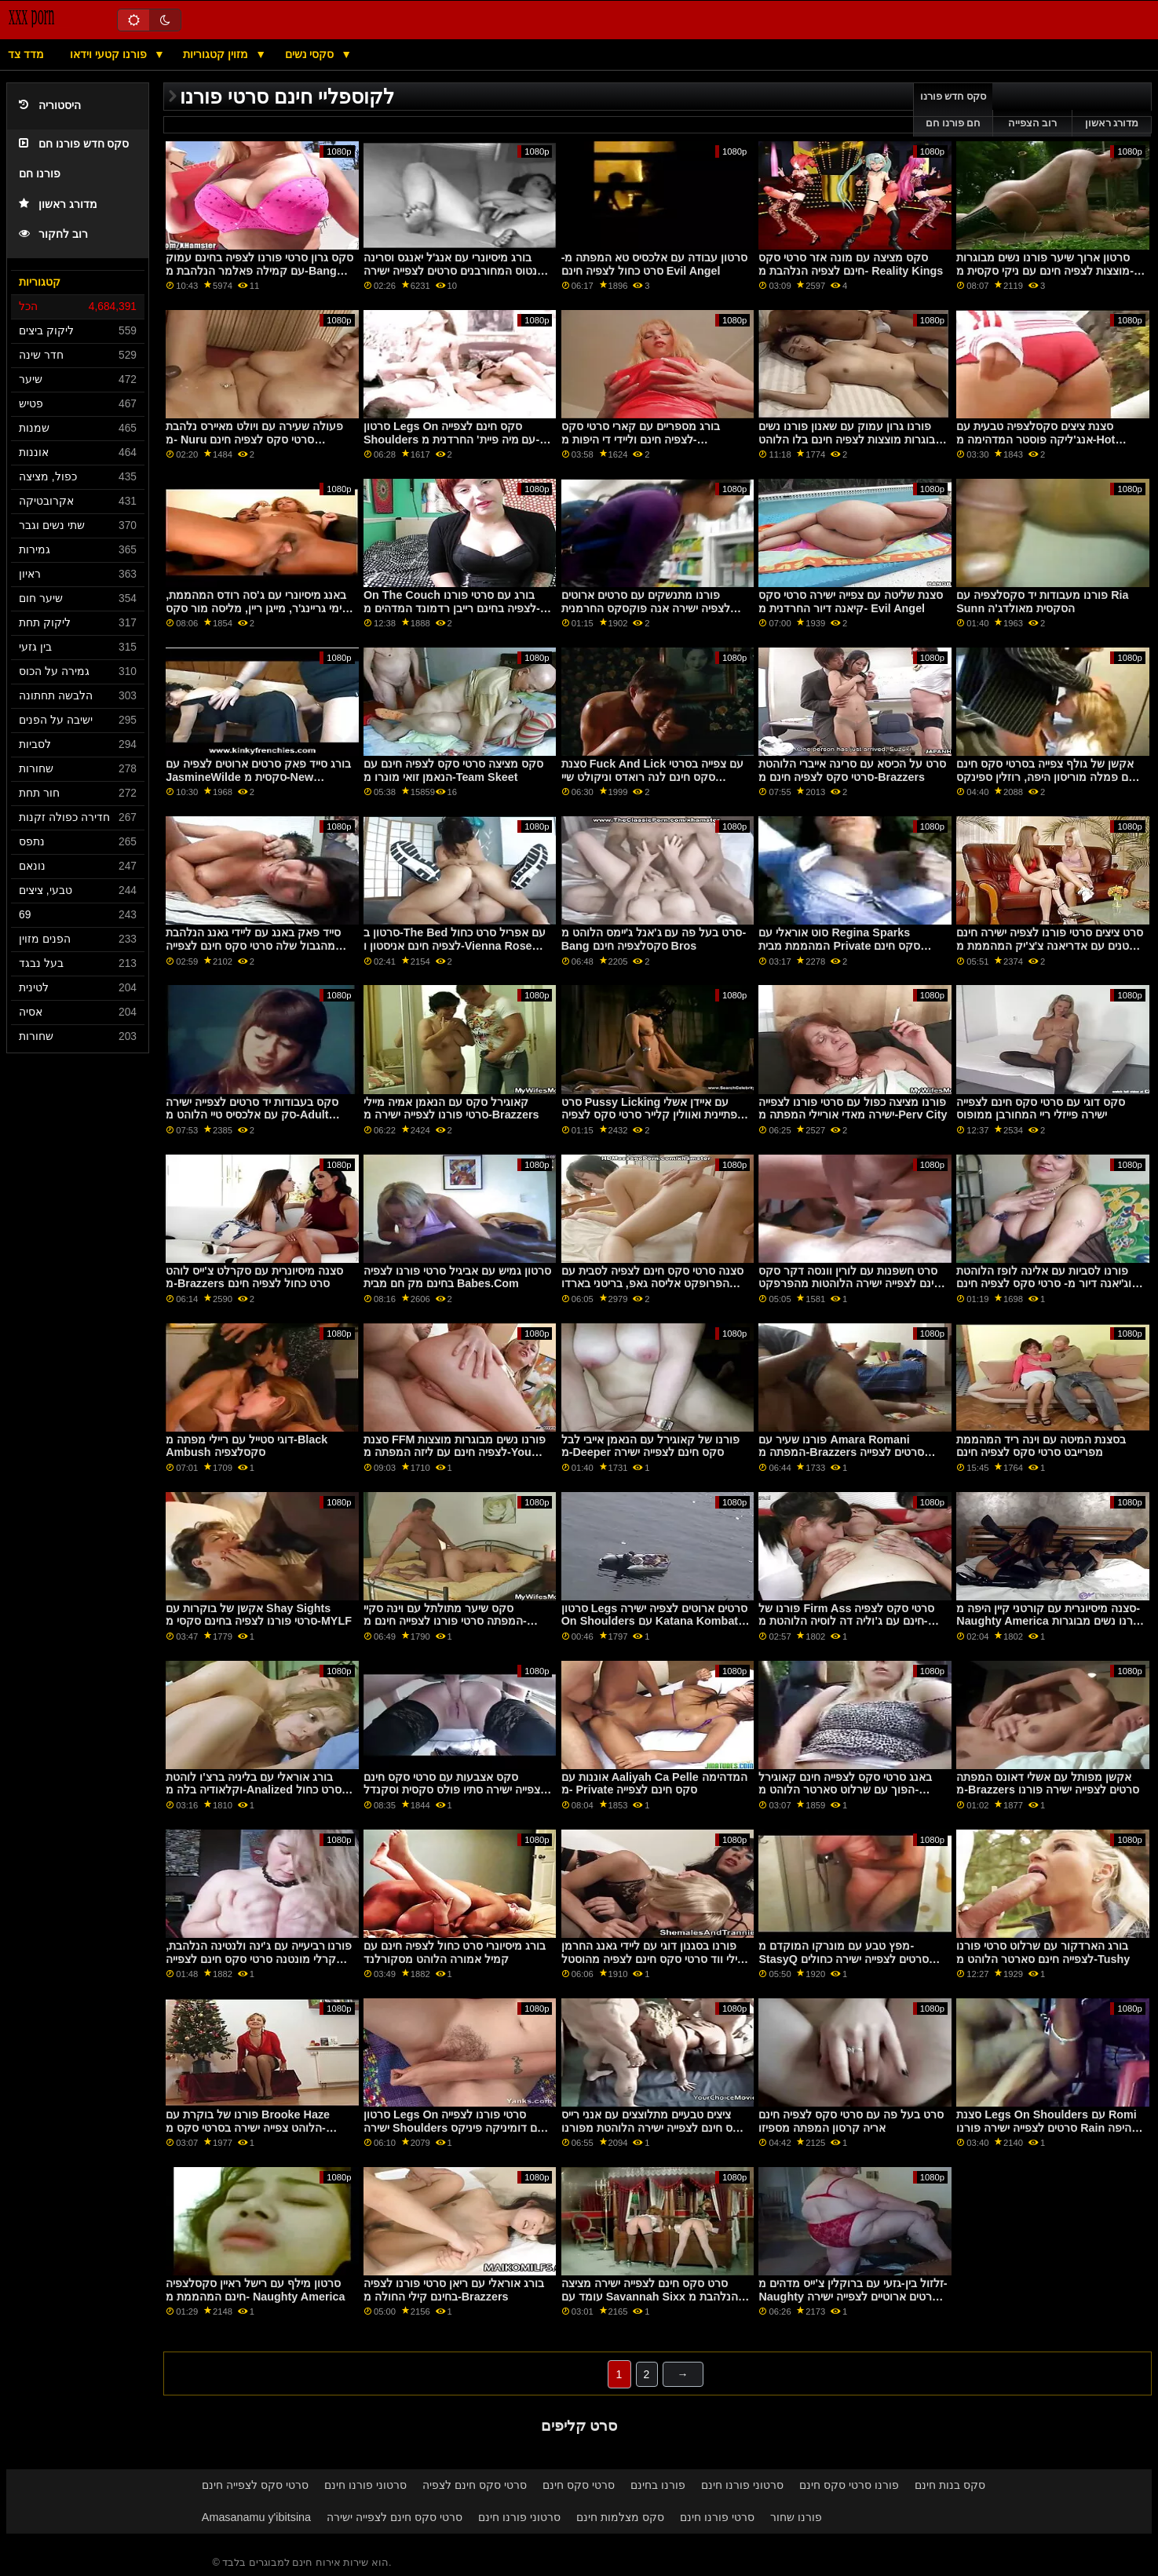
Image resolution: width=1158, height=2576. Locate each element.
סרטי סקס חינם (578, 2485)
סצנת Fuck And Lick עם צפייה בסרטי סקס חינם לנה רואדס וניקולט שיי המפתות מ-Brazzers (652, 776)
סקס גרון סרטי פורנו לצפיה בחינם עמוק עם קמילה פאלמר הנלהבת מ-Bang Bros (259, 270)
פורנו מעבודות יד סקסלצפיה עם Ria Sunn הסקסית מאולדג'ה (1042, 602)
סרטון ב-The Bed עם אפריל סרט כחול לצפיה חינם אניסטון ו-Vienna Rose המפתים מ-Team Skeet (454, 945)
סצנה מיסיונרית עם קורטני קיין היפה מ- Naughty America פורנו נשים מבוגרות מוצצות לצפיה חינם (1049, 1621)
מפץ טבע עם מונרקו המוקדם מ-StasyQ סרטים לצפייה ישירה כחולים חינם (843, 1958)
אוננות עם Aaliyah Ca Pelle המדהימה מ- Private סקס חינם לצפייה (654, 1784)
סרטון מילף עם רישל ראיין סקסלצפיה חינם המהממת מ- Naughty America (255, 2290)
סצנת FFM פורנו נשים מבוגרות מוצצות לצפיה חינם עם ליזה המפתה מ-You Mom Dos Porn (454, 1452)
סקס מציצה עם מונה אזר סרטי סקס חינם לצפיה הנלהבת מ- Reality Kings (850, 264)
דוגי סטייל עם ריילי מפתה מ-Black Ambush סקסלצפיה (246, 1446)
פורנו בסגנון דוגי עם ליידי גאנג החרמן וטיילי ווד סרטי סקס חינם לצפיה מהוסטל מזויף (655, 1958)
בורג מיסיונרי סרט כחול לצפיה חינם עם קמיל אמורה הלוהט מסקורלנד (454, 1952)
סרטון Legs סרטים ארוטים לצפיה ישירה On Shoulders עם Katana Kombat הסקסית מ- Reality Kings (654, 1621)
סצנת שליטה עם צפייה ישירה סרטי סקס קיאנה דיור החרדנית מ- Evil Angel (850, 602)
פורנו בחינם (657, 2485)
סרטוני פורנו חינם (365, 2485)
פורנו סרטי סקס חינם (849, 2485)
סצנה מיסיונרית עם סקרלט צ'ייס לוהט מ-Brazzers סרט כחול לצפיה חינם (254, 1277)
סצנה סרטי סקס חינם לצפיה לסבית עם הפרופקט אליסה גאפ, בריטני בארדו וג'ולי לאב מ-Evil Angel (652, 1283)
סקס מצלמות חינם (620, 2517)
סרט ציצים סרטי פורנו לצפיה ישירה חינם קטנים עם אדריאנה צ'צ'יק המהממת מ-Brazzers (1049, 945)
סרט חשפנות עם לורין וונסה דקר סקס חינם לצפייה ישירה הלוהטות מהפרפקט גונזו (849, 1283)
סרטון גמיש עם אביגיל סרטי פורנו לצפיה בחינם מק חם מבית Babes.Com (457, 1277)
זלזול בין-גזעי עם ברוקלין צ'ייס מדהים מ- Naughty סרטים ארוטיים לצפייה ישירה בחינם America (852, 2296)
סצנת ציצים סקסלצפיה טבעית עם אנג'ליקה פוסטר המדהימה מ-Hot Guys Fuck (1035, 439)
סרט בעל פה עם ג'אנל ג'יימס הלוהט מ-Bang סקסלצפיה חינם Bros (654, 939)
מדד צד (26, 54)
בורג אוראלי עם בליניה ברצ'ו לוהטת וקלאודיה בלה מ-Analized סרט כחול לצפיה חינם (254, 1790)
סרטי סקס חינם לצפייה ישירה (394, 2517)
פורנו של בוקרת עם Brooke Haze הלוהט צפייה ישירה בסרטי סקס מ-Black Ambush (248, 2127)
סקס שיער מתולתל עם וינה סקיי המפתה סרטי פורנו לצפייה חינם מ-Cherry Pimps (445, 1621)
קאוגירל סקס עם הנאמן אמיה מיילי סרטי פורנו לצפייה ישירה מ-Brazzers (451, 1109)
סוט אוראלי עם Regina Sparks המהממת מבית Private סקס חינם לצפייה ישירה (839, 945)
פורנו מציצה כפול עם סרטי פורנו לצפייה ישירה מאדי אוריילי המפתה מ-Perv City (852, 1109)
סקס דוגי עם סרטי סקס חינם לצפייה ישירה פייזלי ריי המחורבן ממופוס (1040, 1109)
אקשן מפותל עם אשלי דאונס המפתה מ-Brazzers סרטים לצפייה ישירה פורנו (1047, 1784)
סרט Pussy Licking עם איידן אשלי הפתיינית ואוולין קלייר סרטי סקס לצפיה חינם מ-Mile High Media (652, 1115)
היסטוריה (50, 105)
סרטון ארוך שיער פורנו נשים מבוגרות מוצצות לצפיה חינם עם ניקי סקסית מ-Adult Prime (1045, 270)
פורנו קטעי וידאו (110, 54)
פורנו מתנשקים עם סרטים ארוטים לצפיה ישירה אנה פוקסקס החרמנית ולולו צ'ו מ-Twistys (645, 608)
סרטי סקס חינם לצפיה (474, 2485)
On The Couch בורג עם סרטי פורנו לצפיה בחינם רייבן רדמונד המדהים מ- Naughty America (451, 608)
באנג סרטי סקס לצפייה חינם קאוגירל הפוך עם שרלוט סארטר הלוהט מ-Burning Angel (845, 1790)
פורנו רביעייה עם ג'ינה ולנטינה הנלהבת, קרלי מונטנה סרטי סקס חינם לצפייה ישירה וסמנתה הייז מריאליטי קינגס (259, 1958)
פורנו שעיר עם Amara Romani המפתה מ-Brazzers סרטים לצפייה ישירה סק (841, 1452)
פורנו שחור (796, 2517)
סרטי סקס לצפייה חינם (255, 2485)
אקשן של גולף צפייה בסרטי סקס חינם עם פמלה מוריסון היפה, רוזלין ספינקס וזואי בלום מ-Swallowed (1045, 776)
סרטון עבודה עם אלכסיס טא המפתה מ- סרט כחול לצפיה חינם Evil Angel (654, 264)
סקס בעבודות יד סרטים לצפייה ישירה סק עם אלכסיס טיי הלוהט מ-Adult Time (252, 1115)
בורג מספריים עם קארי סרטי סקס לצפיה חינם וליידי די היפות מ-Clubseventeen (640, 439)
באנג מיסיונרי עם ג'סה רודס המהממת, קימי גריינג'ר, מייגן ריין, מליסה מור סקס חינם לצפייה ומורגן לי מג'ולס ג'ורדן (257, 608)
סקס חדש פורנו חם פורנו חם (953, 110)
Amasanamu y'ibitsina (256, 2517)
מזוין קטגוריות (217, 54)
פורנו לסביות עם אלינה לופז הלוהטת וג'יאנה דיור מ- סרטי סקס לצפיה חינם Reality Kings (1043, 1283)
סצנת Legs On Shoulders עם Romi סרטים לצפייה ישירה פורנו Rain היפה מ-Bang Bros (1046, 2127)
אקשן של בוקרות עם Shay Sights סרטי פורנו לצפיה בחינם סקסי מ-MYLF (259, 1615)
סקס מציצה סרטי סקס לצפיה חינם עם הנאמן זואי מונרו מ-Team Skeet (453, 770)
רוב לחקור (53, 234)
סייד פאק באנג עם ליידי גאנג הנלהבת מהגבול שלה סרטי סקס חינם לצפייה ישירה (253, 945)
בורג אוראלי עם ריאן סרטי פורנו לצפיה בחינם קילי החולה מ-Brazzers (453, 2290)
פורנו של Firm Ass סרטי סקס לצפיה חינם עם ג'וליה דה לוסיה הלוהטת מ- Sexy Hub (846, 1621)
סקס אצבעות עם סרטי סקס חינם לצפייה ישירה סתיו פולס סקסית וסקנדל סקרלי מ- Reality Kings (454, 1790)
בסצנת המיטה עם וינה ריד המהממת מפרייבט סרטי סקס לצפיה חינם (1041, 1446)
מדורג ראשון (58, 204)
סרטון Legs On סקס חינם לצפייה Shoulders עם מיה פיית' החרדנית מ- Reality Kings (451, 439)
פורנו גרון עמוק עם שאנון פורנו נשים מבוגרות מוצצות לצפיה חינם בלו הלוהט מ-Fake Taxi (850, 439)
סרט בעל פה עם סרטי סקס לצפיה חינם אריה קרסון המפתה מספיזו (851, 2121)
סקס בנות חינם (950, 2485)
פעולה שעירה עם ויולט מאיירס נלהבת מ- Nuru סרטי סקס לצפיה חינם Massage (254, 439)
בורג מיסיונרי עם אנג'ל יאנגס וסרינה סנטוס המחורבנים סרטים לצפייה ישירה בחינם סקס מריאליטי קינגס (453, 270)
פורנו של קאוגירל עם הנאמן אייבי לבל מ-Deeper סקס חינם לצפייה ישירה (650, 1446)
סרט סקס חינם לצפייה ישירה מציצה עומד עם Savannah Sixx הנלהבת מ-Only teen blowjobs (651, 2296)
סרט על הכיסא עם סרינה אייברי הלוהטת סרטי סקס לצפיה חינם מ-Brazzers (852, 770)
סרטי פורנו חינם (717, 2517)
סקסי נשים (311, 54)
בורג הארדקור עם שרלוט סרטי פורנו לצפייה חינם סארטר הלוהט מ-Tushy (1043, 1952)
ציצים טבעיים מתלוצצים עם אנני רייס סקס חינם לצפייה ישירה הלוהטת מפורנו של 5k (654, 2127)
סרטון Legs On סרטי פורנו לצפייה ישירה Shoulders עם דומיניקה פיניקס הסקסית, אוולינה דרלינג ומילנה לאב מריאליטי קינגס (453, 2134)
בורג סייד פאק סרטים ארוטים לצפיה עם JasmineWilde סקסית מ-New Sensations (258, 776)
